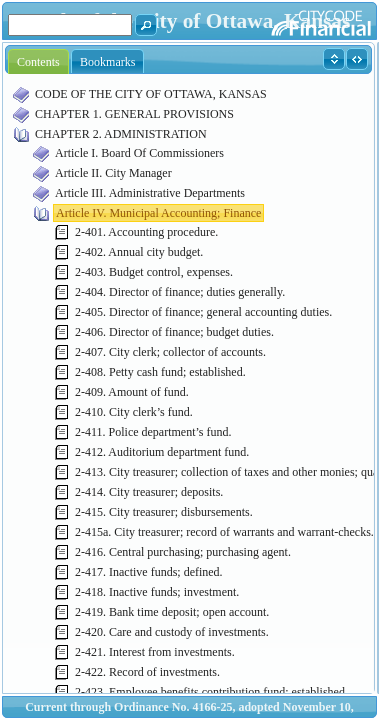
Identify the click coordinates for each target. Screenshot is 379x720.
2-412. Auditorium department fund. (162, 452)
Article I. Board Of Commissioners (139, 153)
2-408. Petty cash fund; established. (160, 372)
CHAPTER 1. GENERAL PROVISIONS (134, 114)
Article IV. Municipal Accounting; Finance (158, 213)
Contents (38, 62)
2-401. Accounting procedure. (146, 232)
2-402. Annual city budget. (139, 252)
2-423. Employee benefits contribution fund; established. (211, 692)
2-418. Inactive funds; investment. (157, 592)
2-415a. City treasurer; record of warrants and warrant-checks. (224, 532)
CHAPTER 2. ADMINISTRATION (121, 134)
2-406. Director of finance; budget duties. (174, 332)
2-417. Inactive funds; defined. (149, 572)
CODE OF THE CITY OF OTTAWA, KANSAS (151, 94)
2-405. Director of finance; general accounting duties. (203, 312)
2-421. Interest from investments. (155, 652)
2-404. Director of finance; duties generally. (180, 292)
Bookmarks (107, 62)
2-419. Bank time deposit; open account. (172, 612)
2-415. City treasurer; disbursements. (164, 512)
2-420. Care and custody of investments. (172, 632)
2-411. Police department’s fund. (153, 432)
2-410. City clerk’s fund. (134, 412)
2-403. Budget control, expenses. (154, 272)
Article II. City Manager (113, 173)
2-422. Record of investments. (147, 672)
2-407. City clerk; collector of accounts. (170, 352)
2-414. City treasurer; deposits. (149, 492)
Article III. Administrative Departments (150, 193)
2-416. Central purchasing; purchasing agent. (183, 552)
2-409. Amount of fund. (132, 392)
